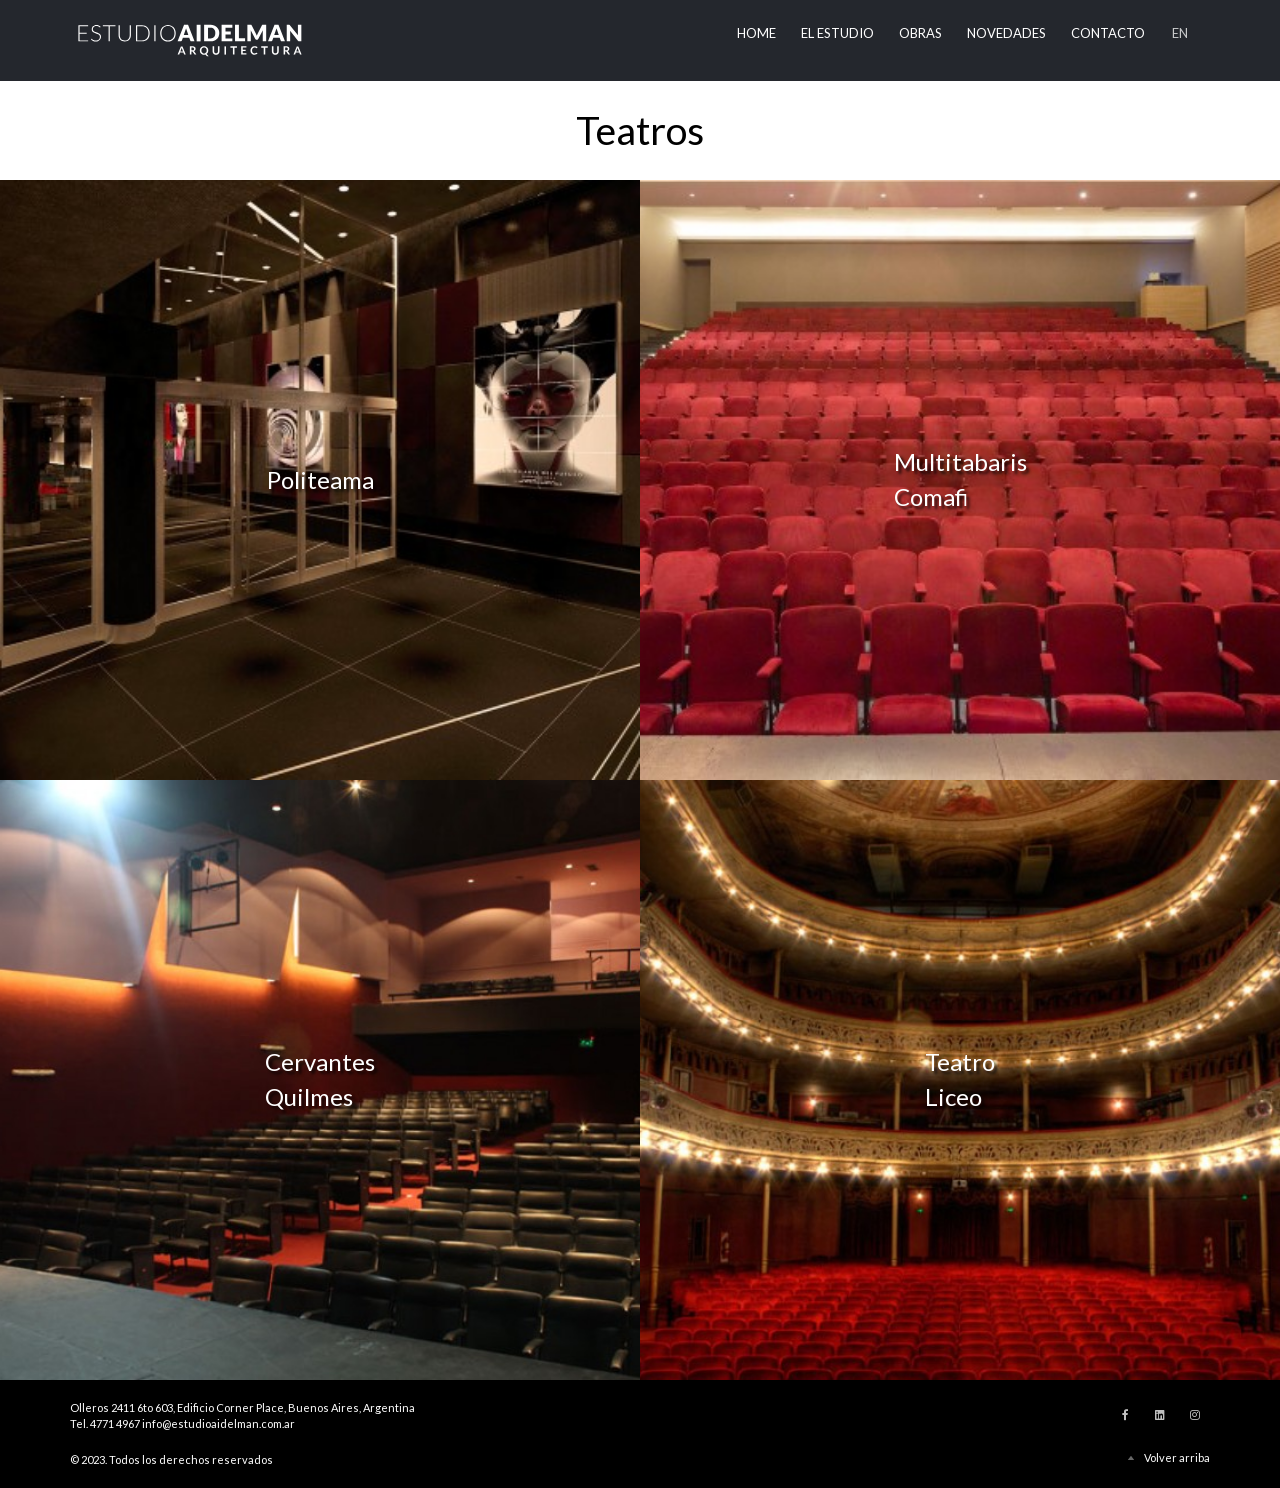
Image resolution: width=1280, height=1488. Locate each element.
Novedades (1006, 33)
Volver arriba (1177, 1457)
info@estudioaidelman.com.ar (218, 1423)
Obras (920, 33)
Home (756, 33)
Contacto (1108, 33)
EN (1180, 33)
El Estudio (837, 33)
